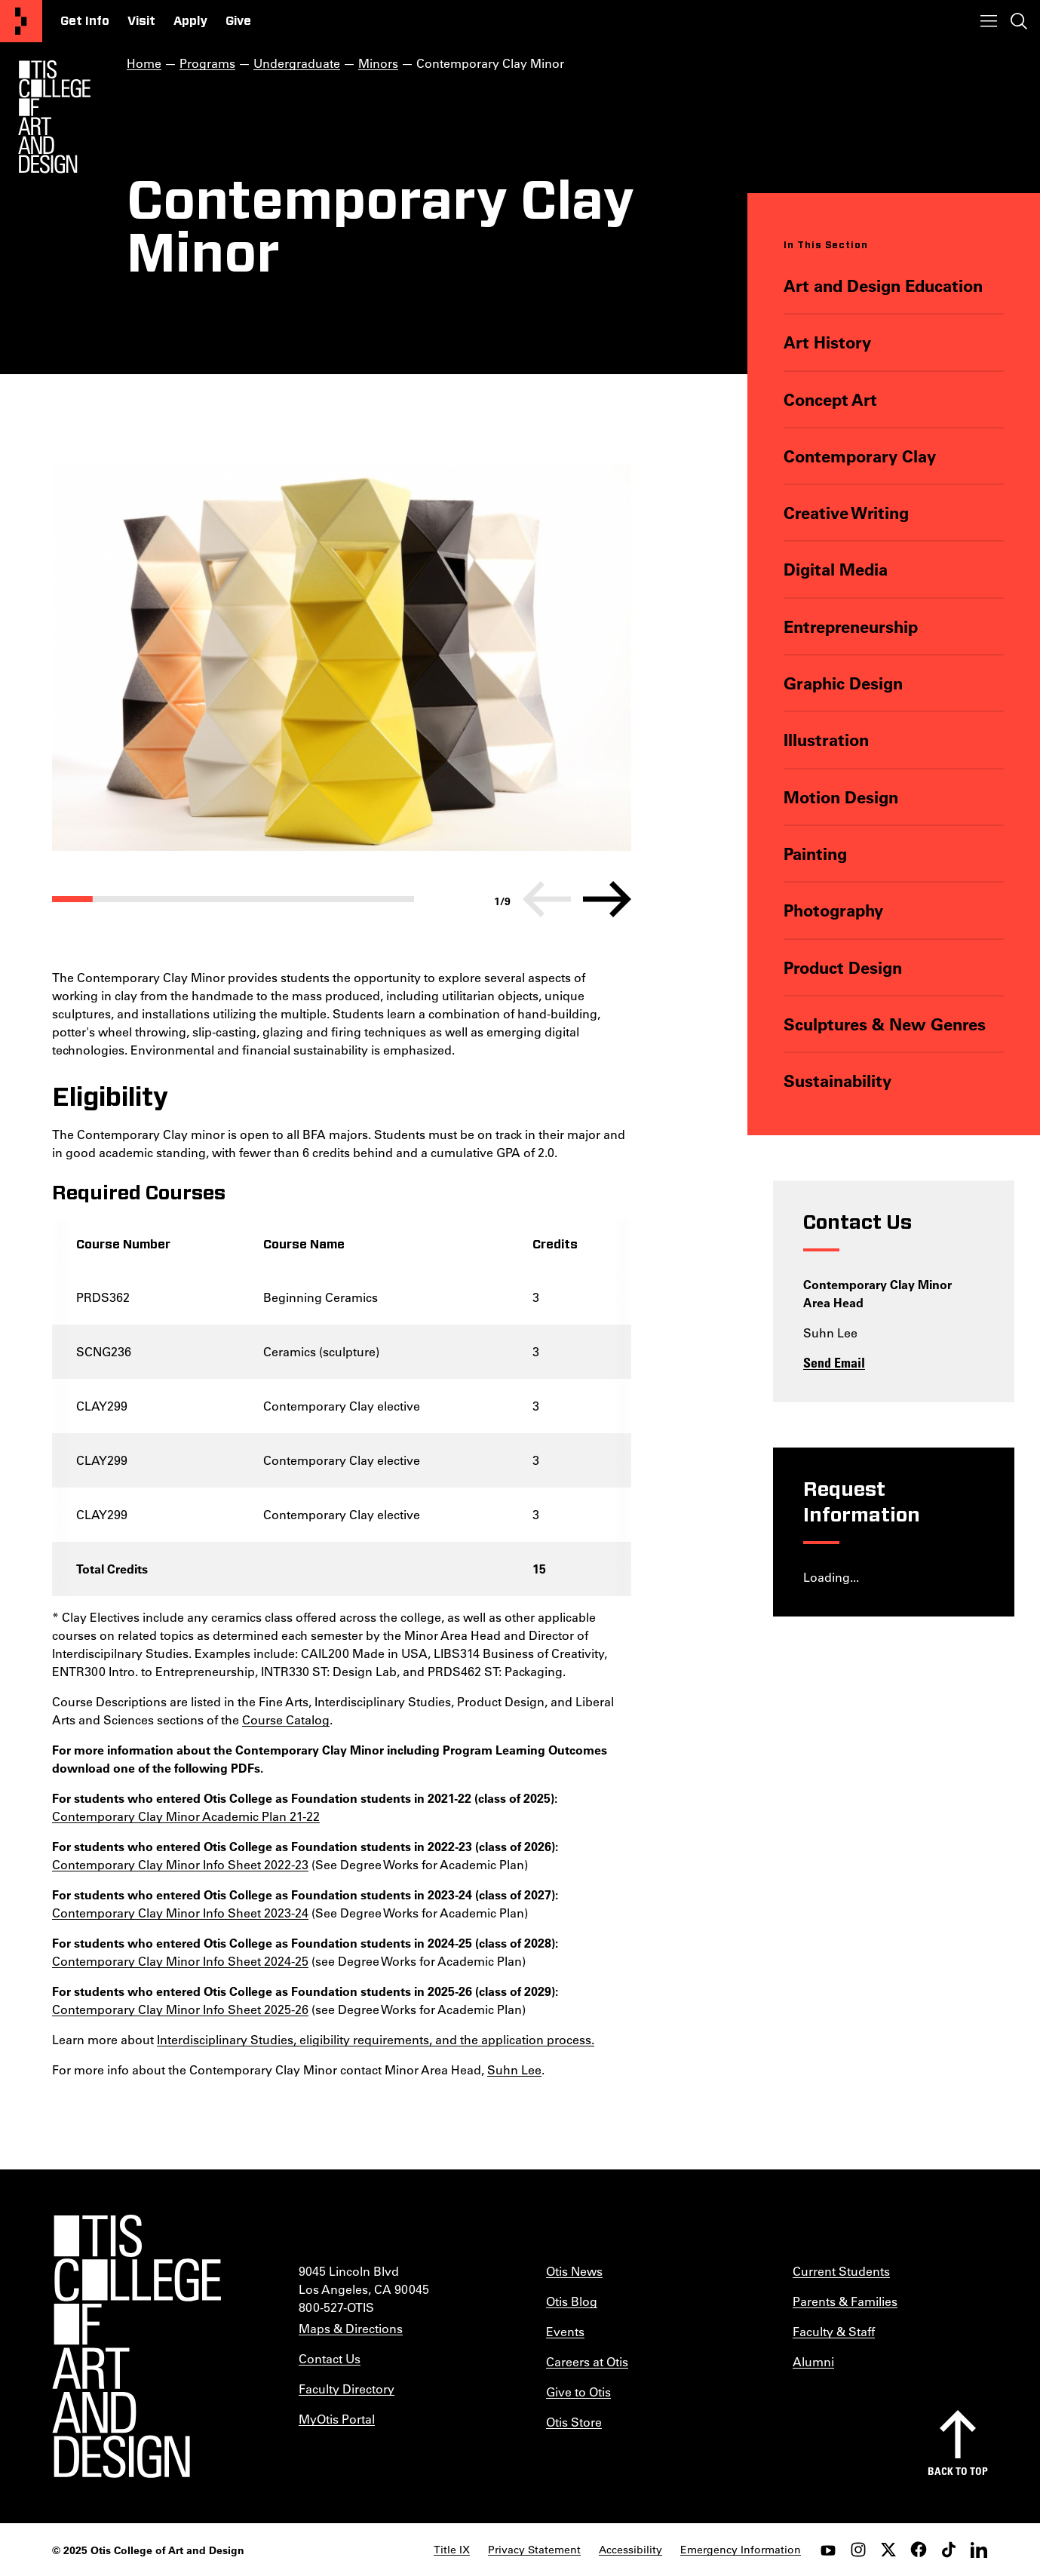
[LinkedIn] (979, 2549)
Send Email (834, 1362)
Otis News (574, 2271)
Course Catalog (286, 1719)
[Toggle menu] (989, 21)
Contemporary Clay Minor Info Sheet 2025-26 (180, 2009)
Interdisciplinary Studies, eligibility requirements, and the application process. (375, 2039)
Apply (190, 21)
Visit (141, 21)
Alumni (813, 2361)
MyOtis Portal (337, 2419)
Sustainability (837, 1080)
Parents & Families (845, 2301)
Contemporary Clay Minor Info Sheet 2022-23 (180, 1864)
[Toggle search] (1019, 21)
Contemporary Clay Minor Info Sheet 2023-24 (180, 1912)
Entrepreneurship (850, 626)
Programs (207, 63)
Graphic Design (842, 683)
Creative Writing (845, 512)
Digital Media (835, 569)
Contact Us (329, 2358)
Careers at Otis (587, 2361)
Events (565, 2331)
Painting (814, 853)
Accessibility (630, 2549)
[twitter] (888, 2549)
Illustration (825, 739)
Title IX (452, 2549)
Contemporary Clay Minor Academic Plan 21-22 (186, 1816)
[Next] (607, 899)
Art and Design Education (882, 285)
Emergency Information (740, 2549)
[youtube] (828, 2549)
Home (144, 63)
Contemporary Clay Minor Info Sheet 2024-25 (180, 1961)
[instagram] (858, 2549)
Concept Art (829, 399)
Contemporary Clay (859, 456)
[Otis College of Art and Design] (21, 21)
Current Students (841, 2271)
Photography (832, 910)
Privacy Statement (534, 2549)
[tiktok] (949, 2549)
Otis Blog (571, 2301)
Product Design (842, 967)
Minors (378, 63)
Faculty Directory (346, 2388)
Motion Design (840, 797)
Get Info (84, 21)
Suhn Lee (514, 2069)
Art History (826, 342)
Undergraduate (296, 63)
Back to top (958, 2470)
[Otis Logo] (54, 117)
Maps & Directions (351, 2328)
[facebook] (919, 2549)
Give (238, 21)
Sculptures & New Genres (884, 1024)
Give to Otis (578, 2391)
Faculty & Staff (834, 2331)
